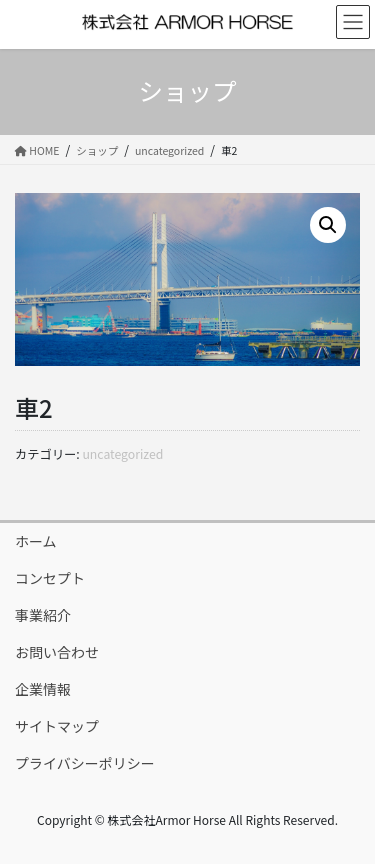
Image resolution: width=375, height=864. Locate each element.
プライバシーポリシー (85, 763)
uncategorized (122, 454)
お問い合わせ (57, 652)
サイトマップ (57, 726)
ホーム (36, 541)
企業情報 (43, 689)
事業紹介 (43, 615)
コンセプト (50, 578)
